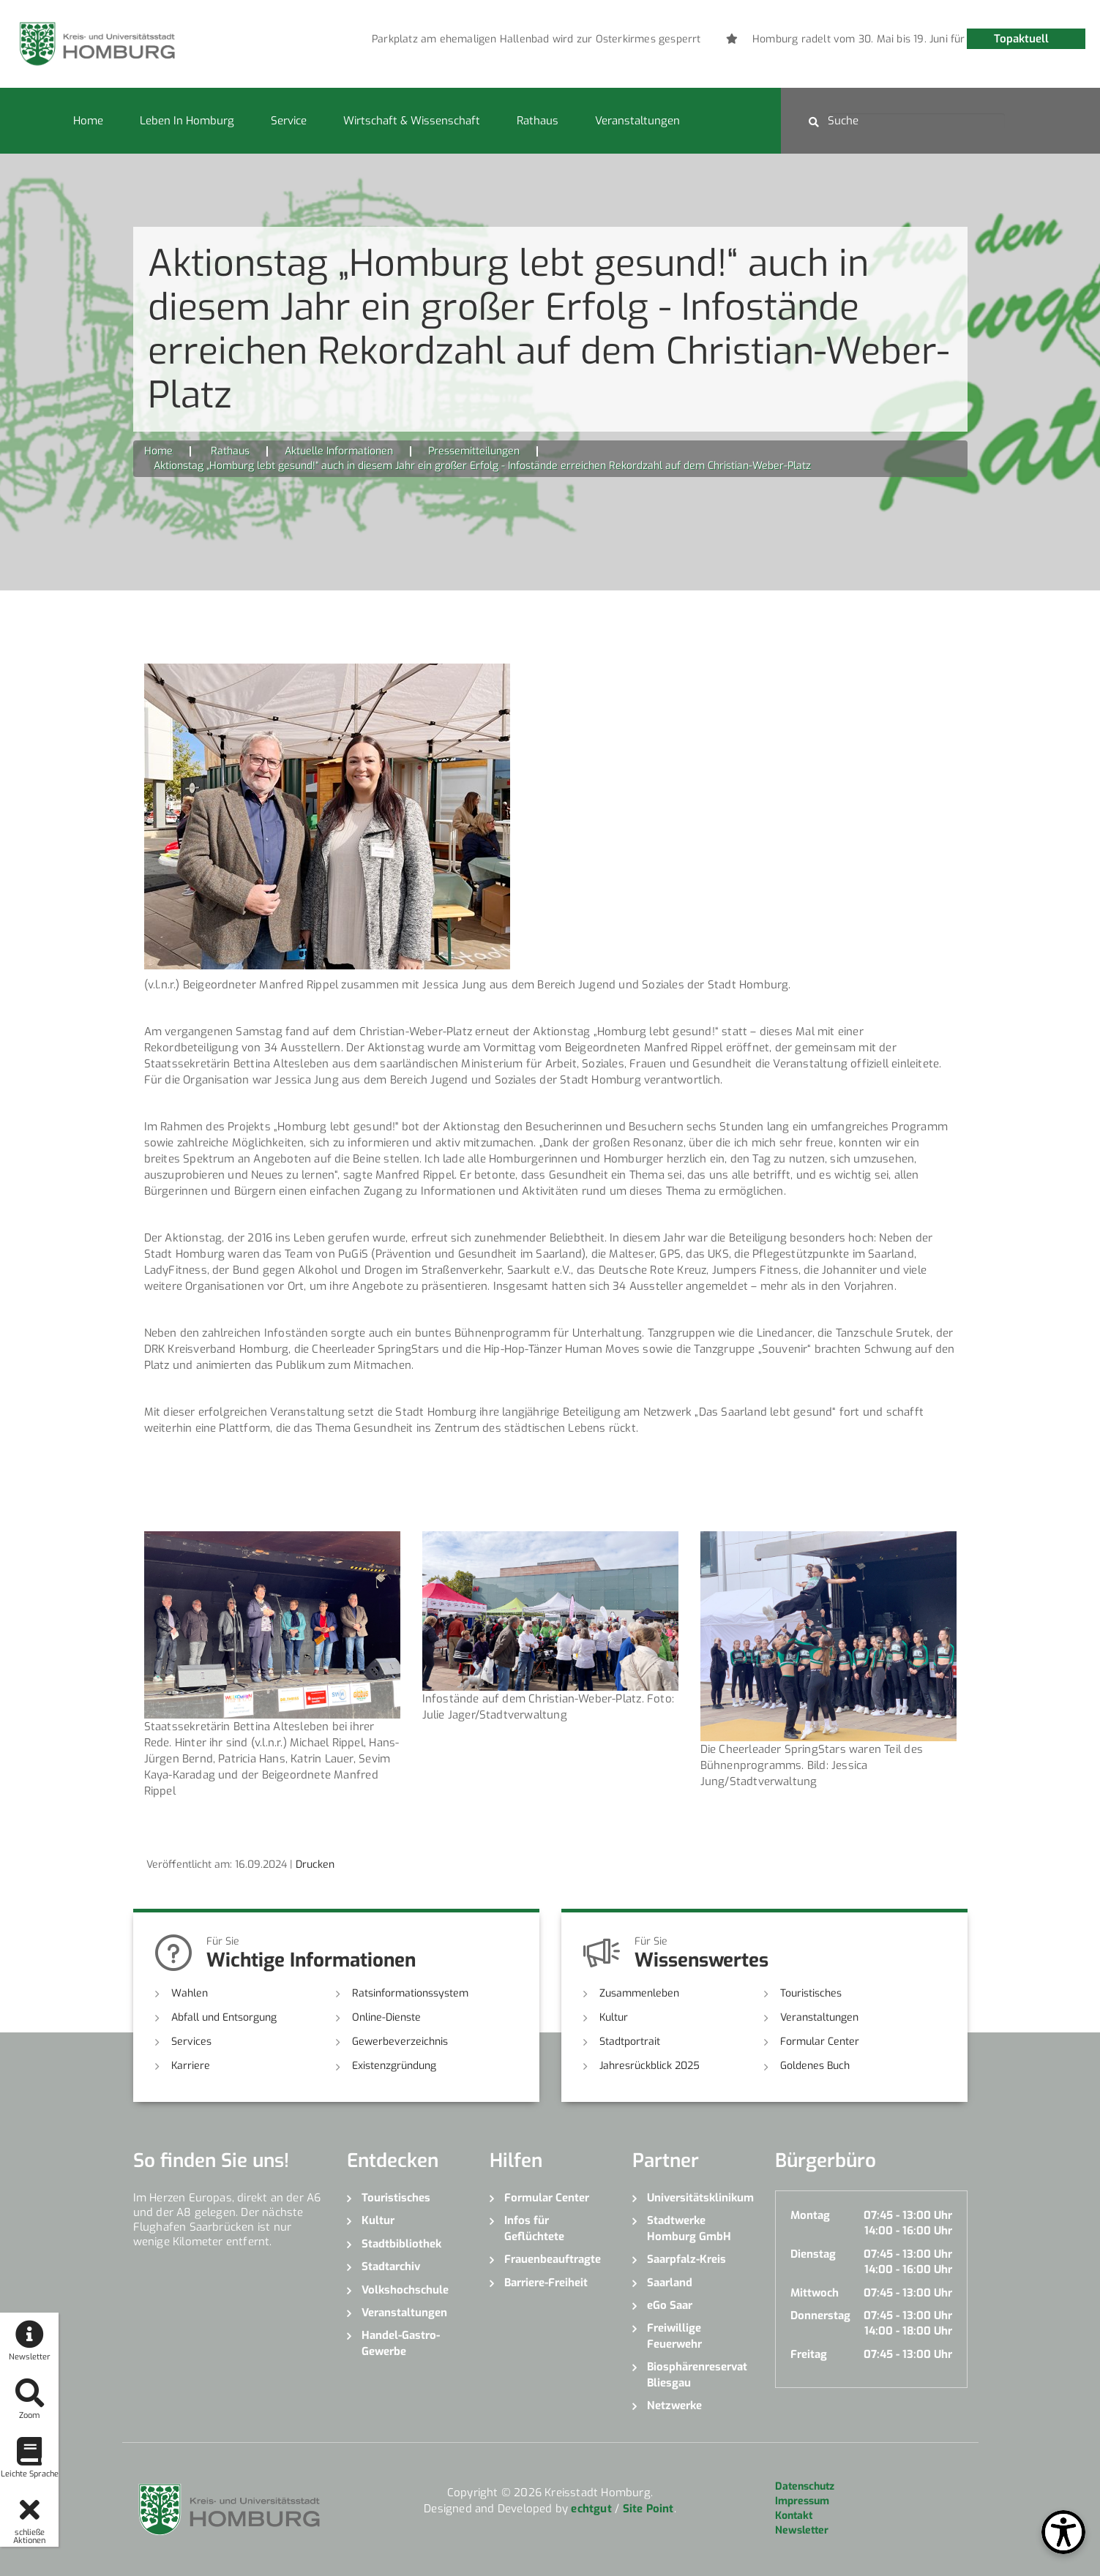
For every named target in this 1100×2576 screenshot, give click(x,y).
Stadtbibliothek (401, 2244)
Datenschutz (804, 2486)
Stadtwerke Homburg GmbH (689, 2228)
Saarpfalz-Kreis (686, 2259)
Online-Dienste (386, 2017)
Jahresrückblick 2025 (649, 2066)
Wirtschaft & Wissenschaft (411, 120)
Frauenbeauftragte (552, 2259)
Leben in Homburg (187, 120)
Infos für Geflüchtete (534, 2228)
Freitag (808, 2354)
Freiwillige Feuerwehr (674, 2336)
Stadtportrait (629, 2042)
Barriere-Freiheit (546, 2282)
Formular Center (819, 2042)
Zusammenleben (639, 1993)
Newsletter (801, 2530)
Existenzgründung (394, 2066)
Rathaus (537, 120)
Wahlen (189, 1993)
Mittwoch (814, 2293)
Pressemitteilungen (474, 451)
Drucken (315, 1864)
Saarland (669, 2282)
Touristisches (811, 1993)
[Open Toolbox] (1063, 2532)
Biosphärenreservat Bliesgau (697, 2374)
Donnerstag (820, 2315)
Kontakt (793, 2516)
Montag (810, 2215)
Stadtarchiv (391, 2266)
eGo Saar (669, 2305)
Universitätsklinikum (700, 2197)
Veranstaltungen (637, 120)
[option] (632, 39)
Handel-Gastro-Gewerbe (401, 2343)
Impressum (802, 2501)
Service (289, 120)
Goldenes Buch (815, 2066)
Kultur (613, 2017)
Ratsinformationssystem (410, 1993)
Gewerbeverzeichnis (400, 2042)
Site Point (648, 2508)
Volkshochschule (405, 2290)
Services (191, 2042)
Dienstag (813, 2254)
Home (88, 120)
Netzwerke (674, 2405)
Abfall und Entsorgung (224, 2017)
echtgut (591, 2508)
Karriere (190, 2066)
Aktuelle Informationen (339, 451)
